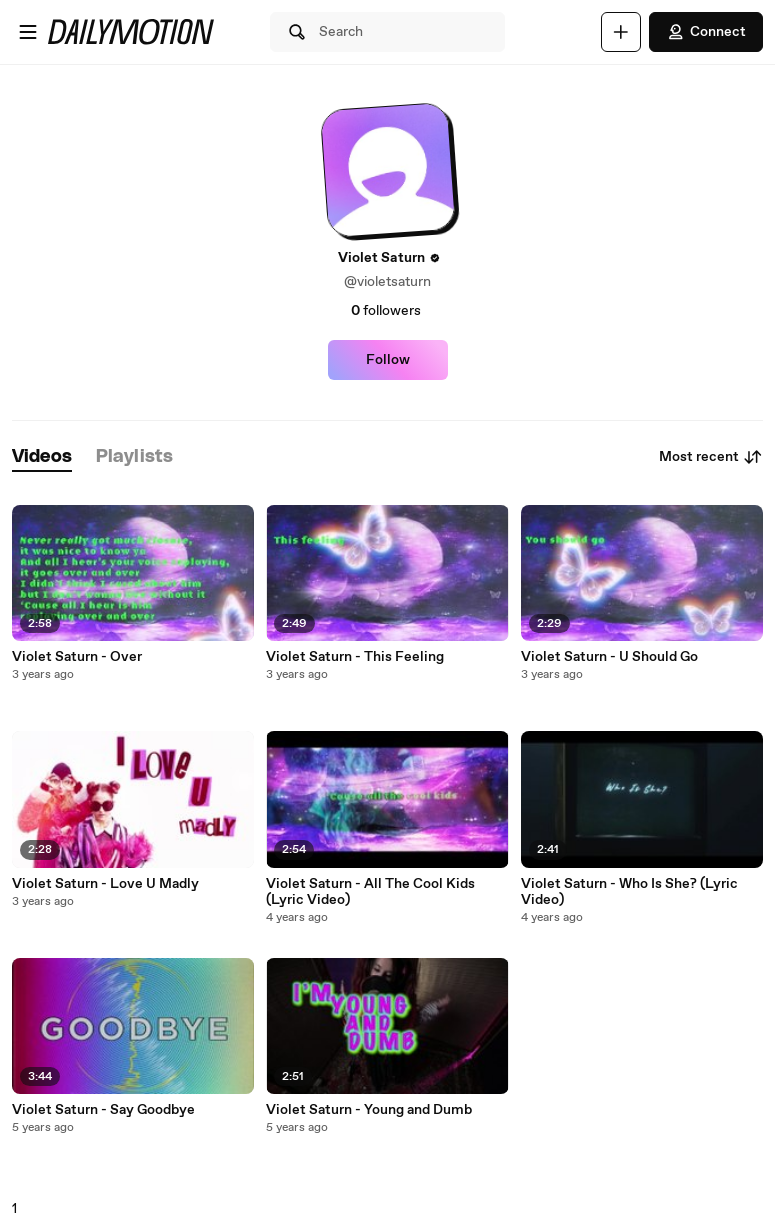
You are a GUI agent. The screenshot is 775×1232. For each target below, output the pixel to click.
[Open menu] (28, 32)
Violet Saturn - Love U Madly (105, 884)
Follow (388, 360)
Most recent (711, 457)
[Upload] (621, 32)
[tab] (42, 457)
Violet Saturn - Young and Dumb (369, 1110)
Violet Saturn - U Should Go (609, 657)
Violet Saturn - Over (77, 657)
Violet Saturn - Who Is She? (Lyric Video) (629, 892)
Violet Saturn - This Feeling (355, 657)
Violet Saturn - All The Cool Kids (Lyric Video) (370, 892)
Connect (706, 32)
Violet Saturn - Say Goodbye (103, 1110)
